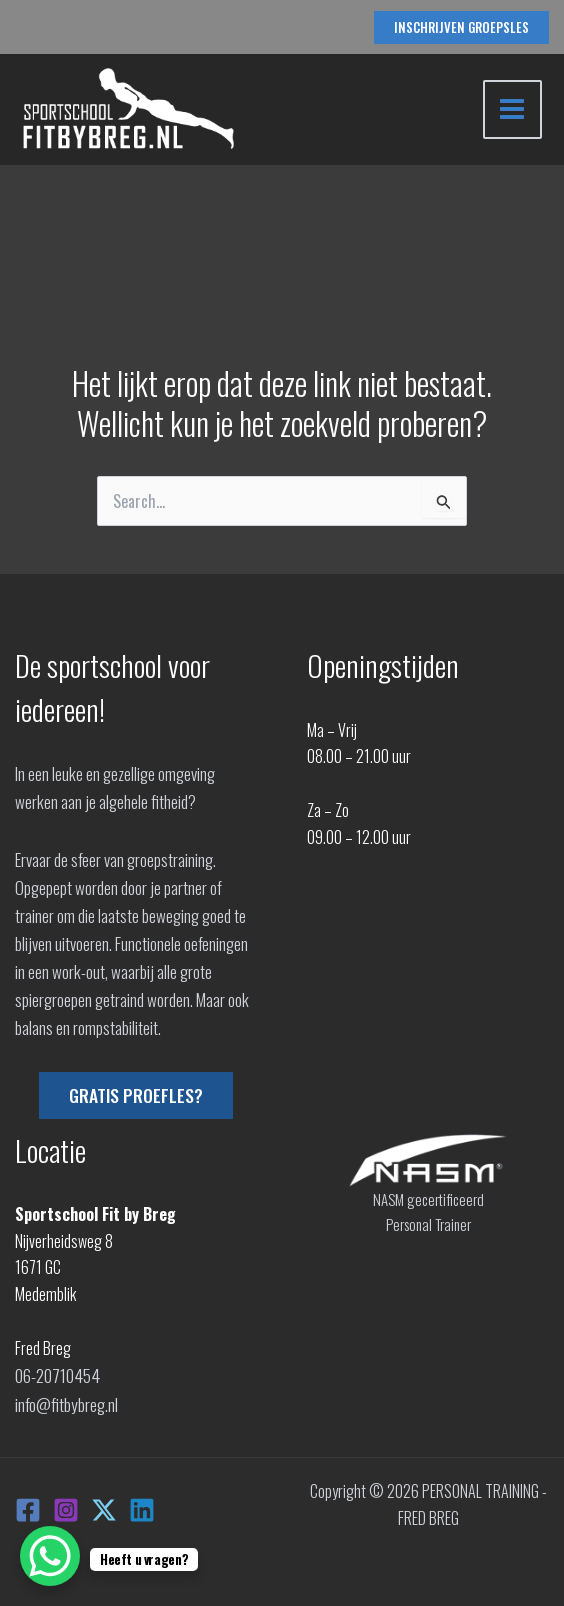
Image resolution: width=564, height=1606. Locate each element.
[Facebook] (28, 1505)
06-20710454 (56, 1374)
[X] (104, 1505)
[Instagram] (66, 1505)
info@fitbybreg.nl (66, 1401)
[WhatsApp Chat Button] (50, 1556)
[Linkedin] (142, 1505)
